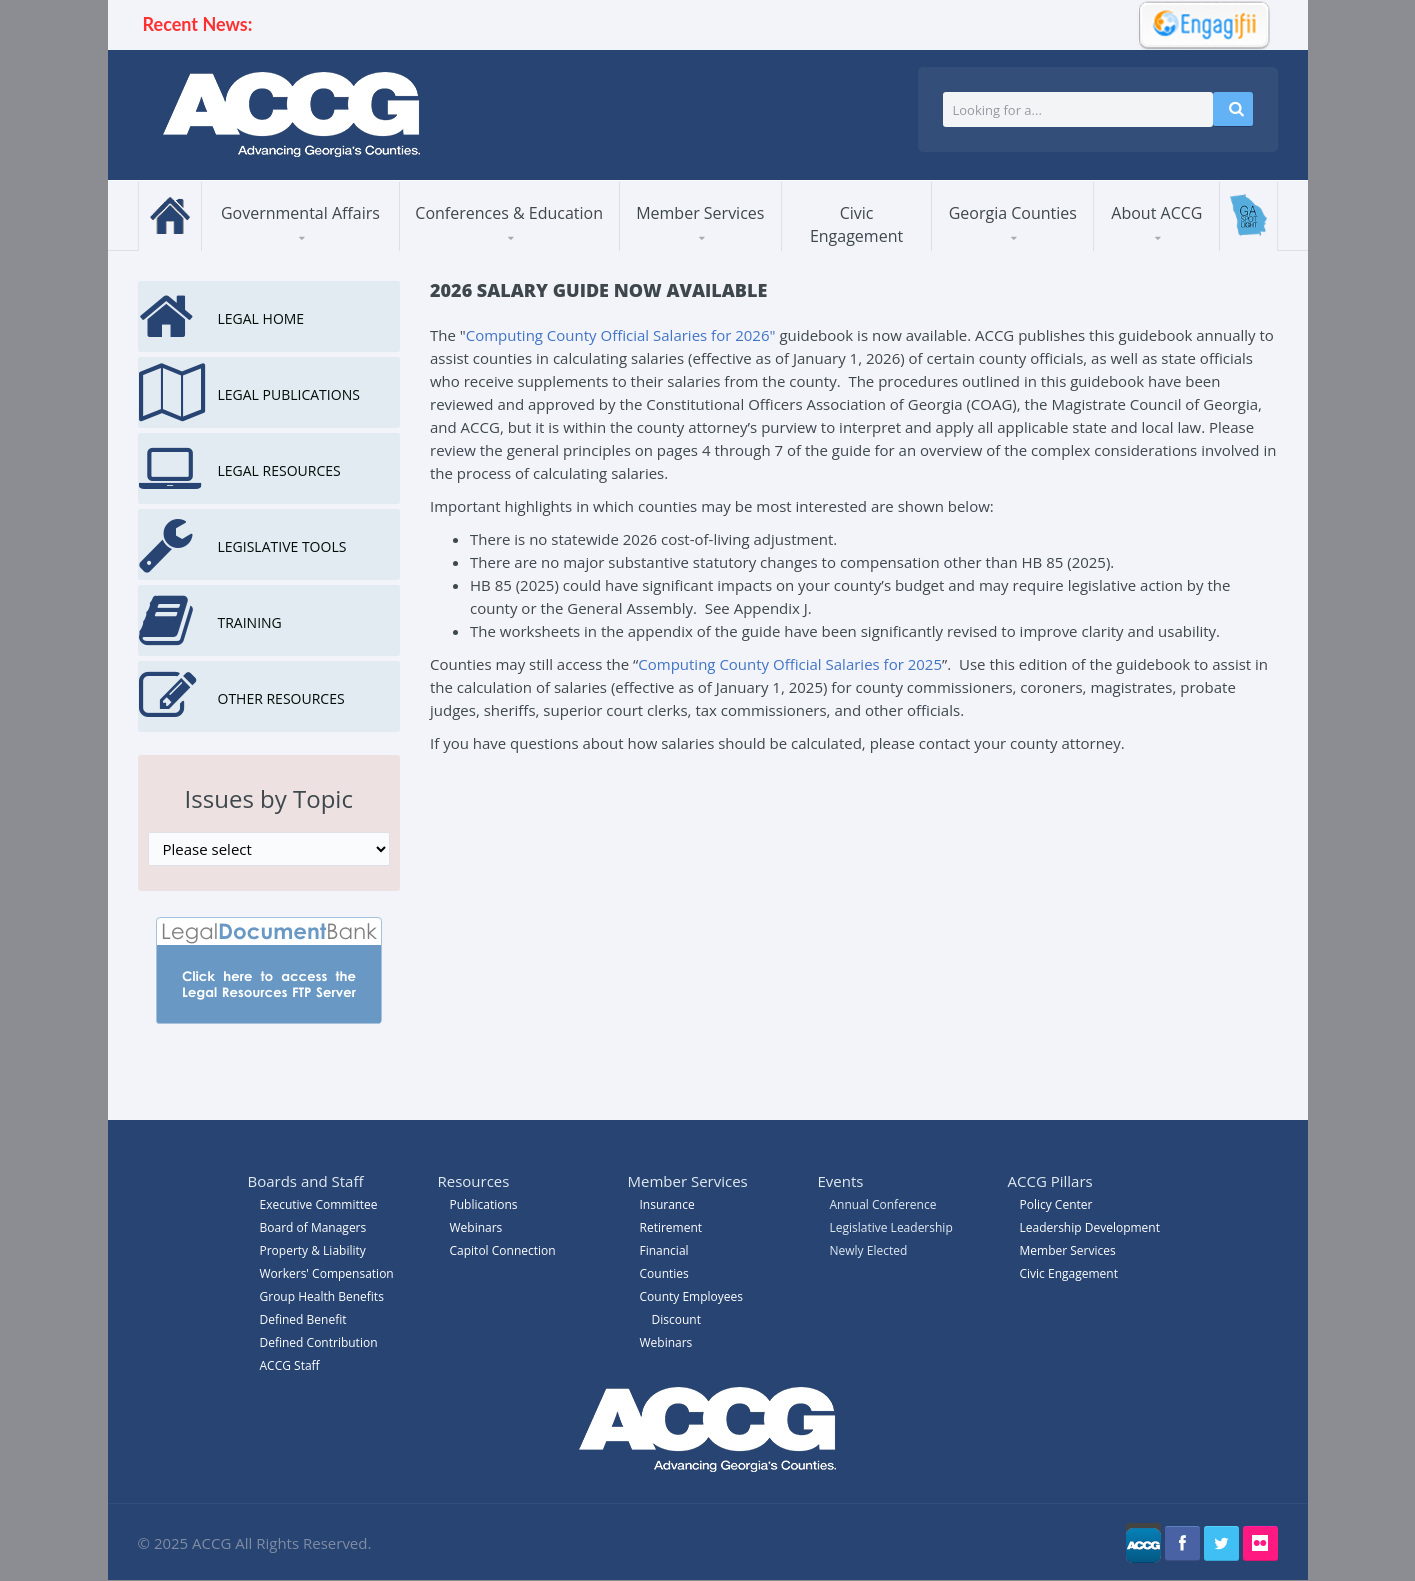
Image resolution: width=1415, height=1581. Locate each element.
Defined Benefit (303, 1319)
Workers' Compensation (327, 1273)
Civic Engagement (856, 224)
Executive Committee (319, 1204)
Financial (664, 1250)
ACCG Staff (290, 1365)
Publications (484, 1204)
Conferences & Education (509, 213)
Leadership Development (1090, 1227)
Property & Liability (313, 1250)
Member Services (700, 213)
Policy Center (1056, 1204)
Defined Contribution (319, 1342)
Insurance (667, 1204)
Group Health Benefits (322, 1296)
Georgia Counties (1013, 213)
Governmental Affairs (300, 213)
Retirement (671, 1227)
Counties (664, 1273)
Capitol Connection (503, 1250)
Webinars (666, 1342)
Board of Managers (313, 1227)
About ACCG (1156, 213)
